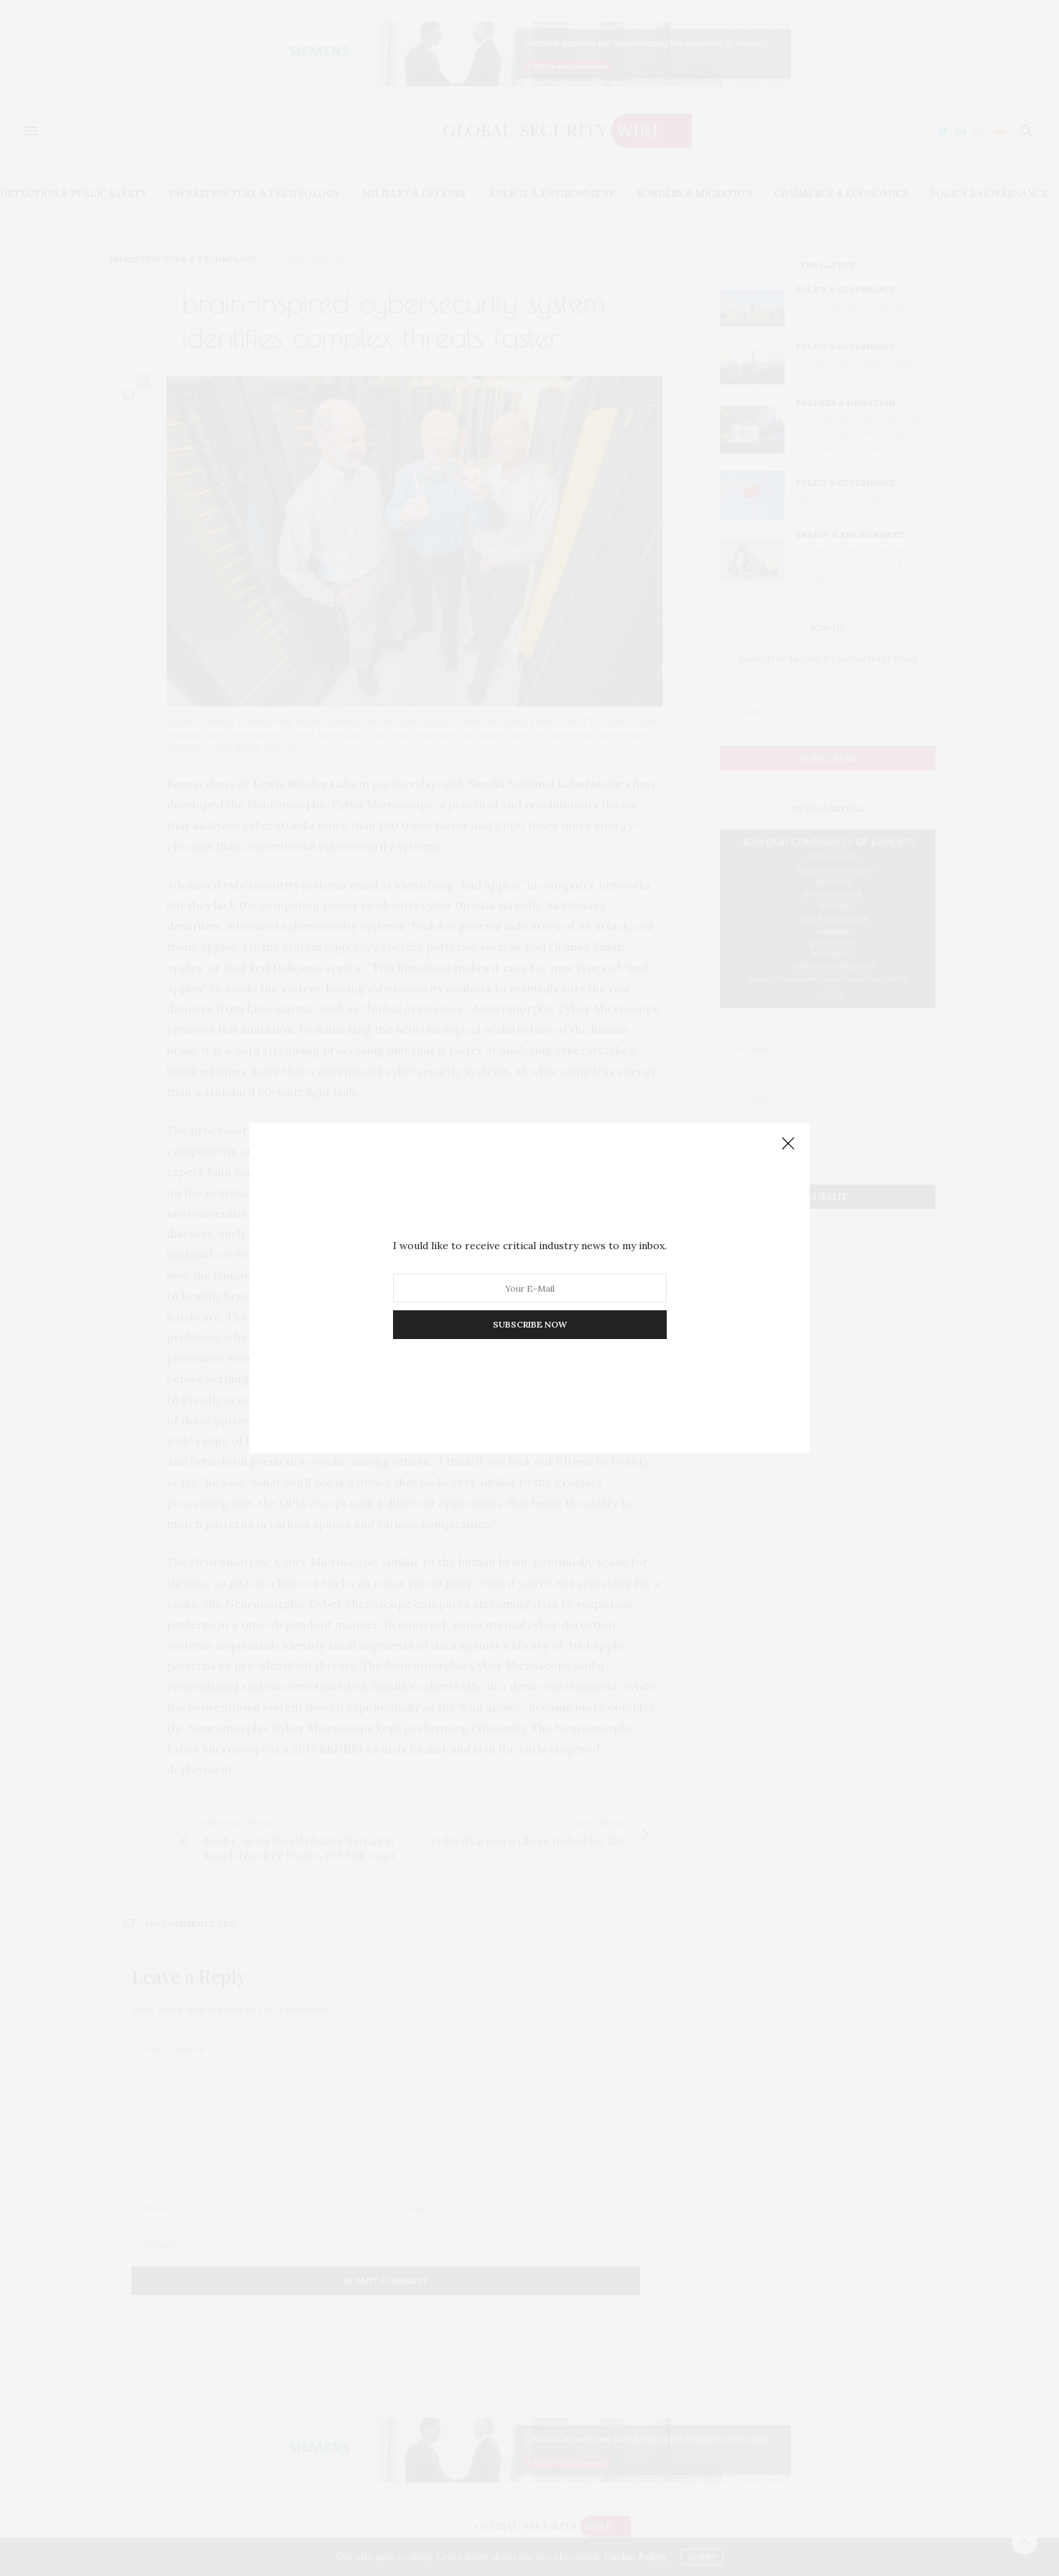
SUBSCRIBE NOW (530, 1324)
